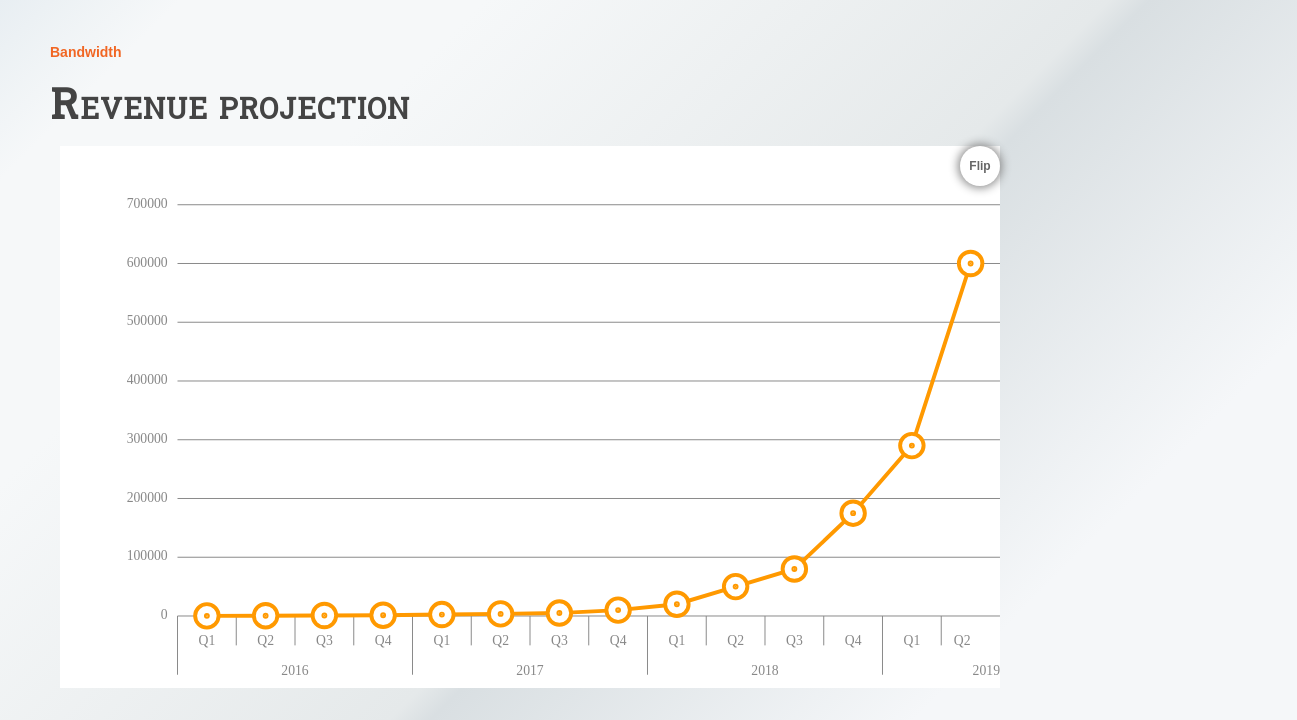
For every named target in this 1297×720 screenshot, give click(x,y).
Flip (979, 166)
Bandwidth (86, 52)
